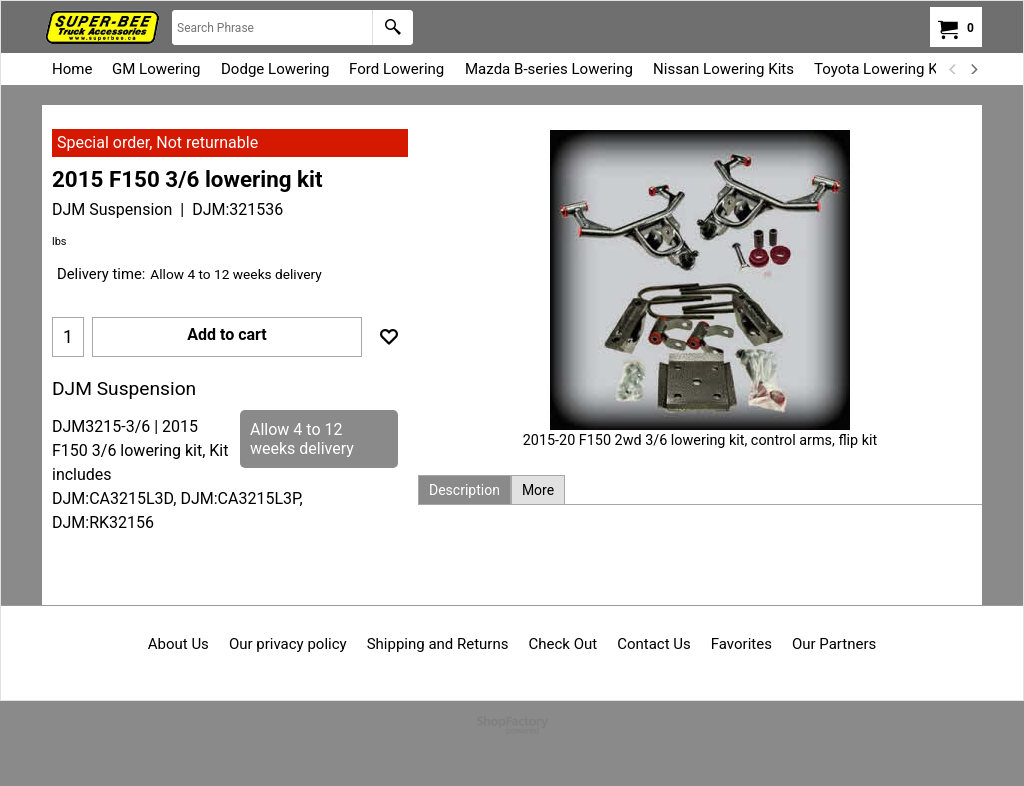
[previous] (953, 69)
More (538, 490)
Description (464, 490)
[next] (973, 69)
